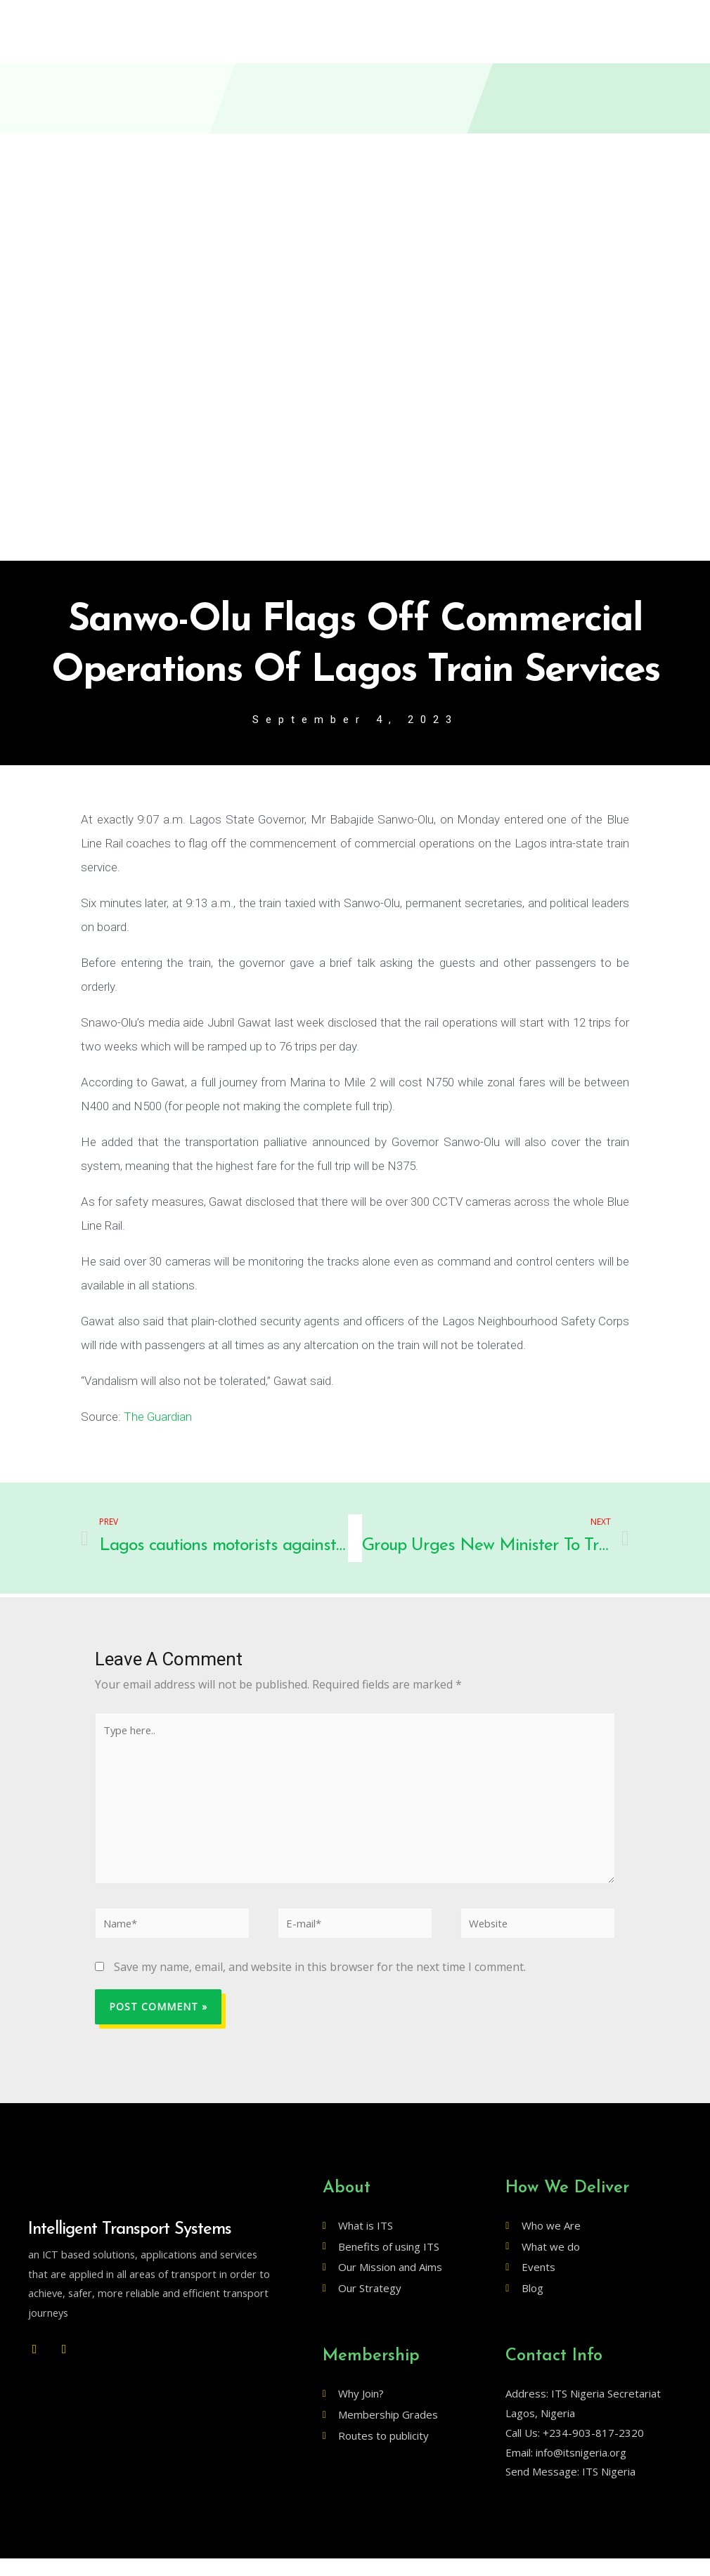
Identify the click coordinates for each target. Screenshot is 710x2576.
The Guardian (158, 1418)
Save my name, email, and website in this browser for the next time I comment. (320, 1985)
